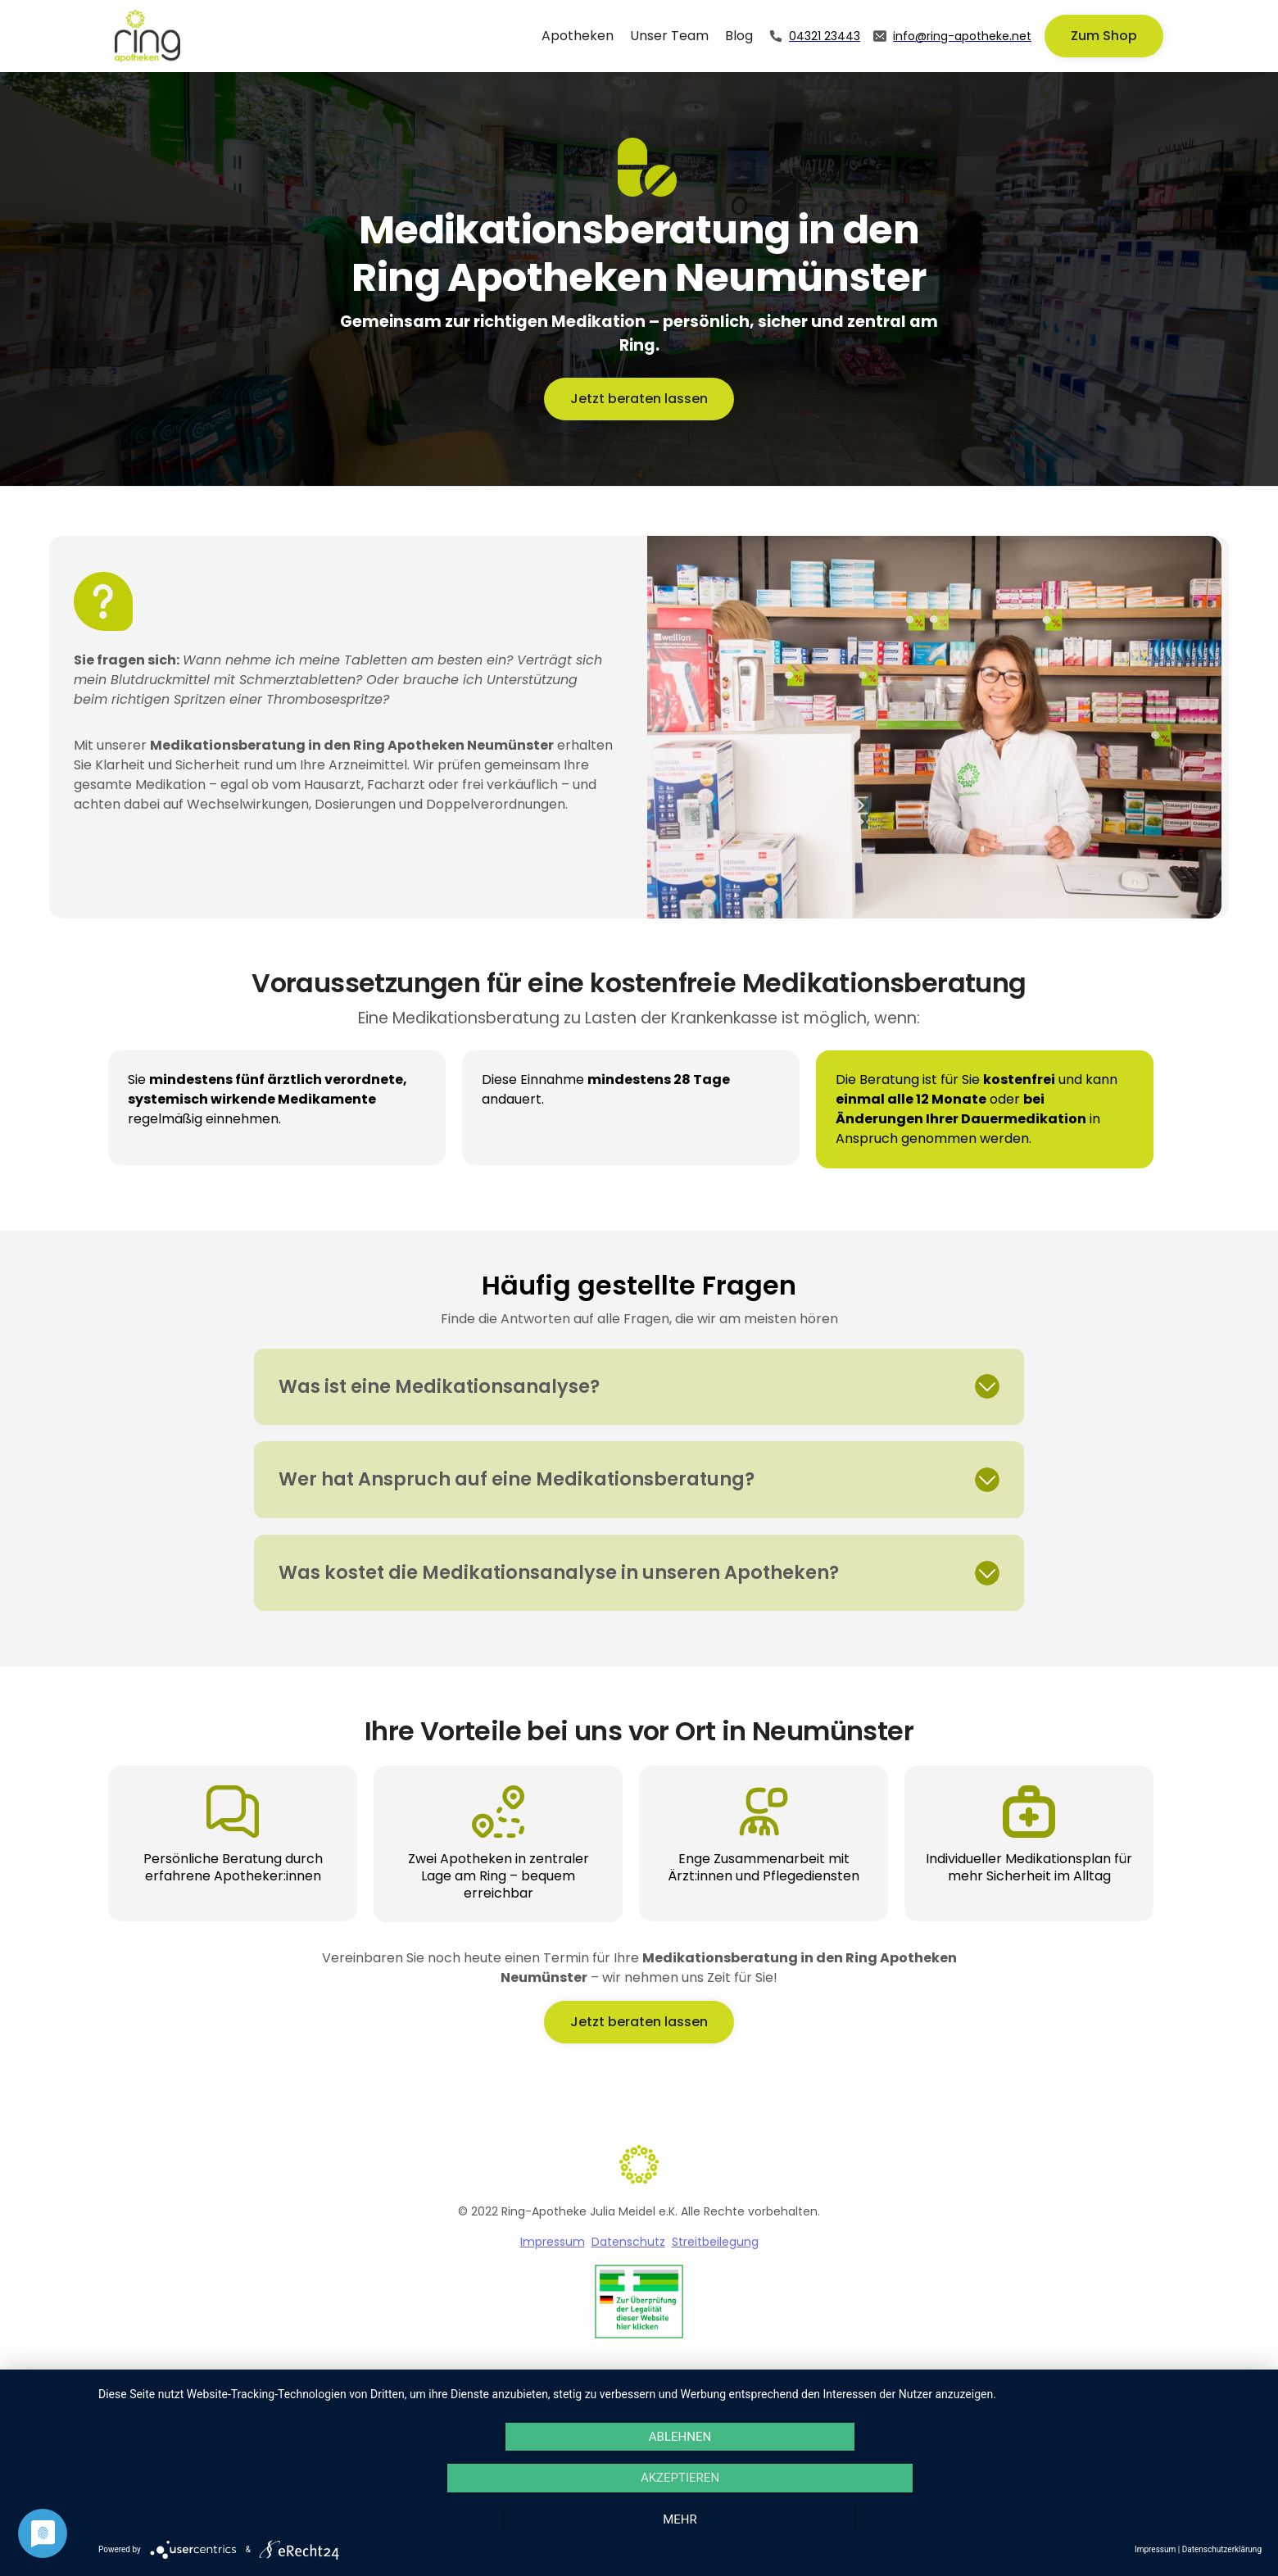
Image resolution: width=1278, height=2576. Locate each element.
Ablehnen (680, 2436)
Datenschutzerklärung (1222, 2549)
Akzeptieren (680, 2477)
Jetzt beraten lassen (639, 398)
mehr (680, 2519)
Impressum (552, 2242)
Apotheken (578, 35)
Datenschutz (628, 2242)
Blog (739, 35)
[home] (147, 36)
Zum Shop (1104, 35)
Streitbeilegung (715, 2242)
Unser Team (669, 35)
